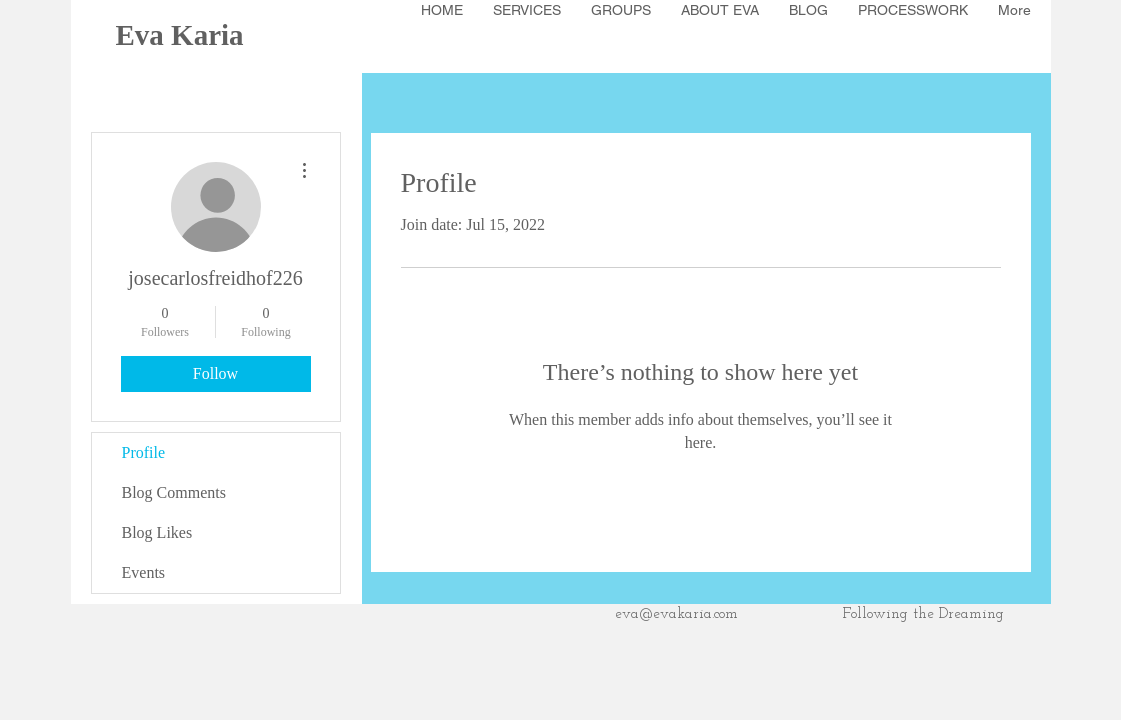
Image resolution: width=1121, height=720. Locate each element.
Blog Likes (157, 532)
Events (144, 572)
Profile (144, 452)
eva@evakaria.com (676, 614)
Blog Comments (174, 492)
